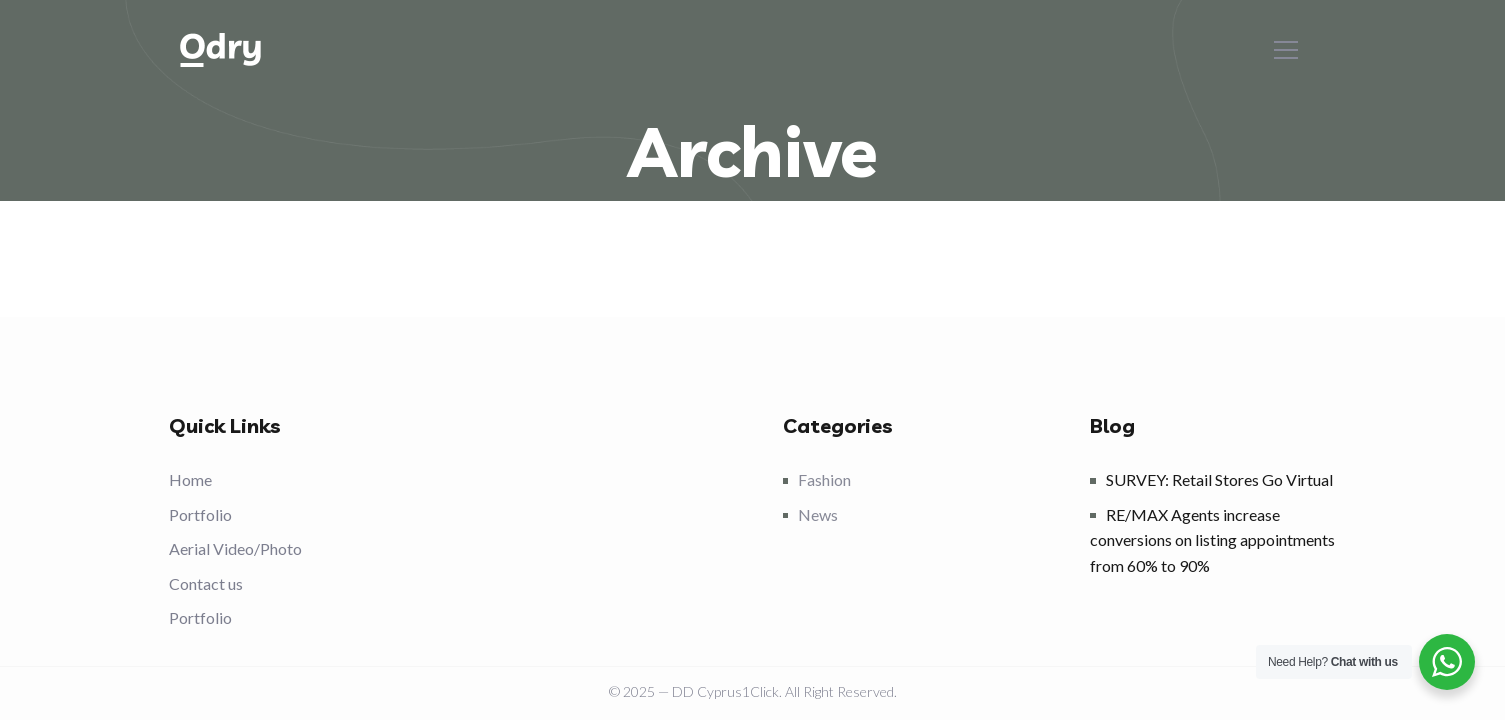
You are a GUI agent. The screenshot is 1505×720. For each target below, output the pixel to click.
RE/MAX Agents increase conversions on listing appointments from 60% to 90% (1212, 540)
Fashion (824, 479)
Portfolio (200, 514)
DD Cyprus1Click (725, 691)
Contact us (206, 583)
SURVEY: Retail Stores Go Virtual (1219, 479)
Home (190, 479)
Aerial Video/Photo (235, 548)
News (818, 514)
